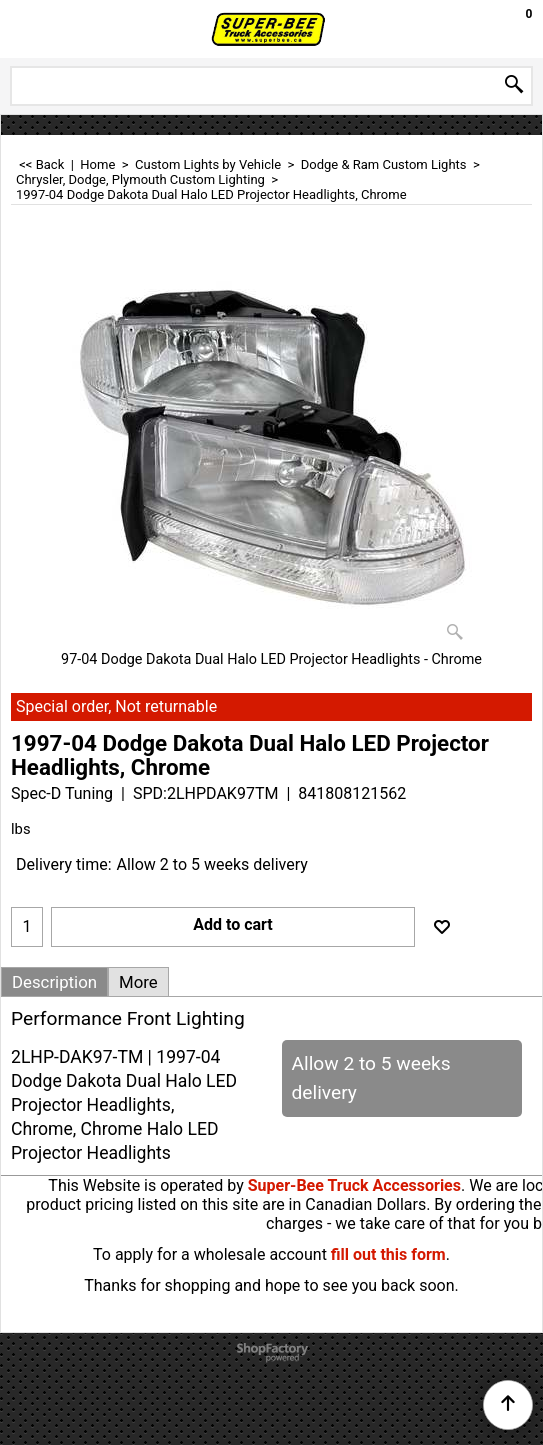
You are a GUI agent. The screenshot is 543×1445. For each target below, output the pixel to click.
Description (54, 982)
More (138, 982)
